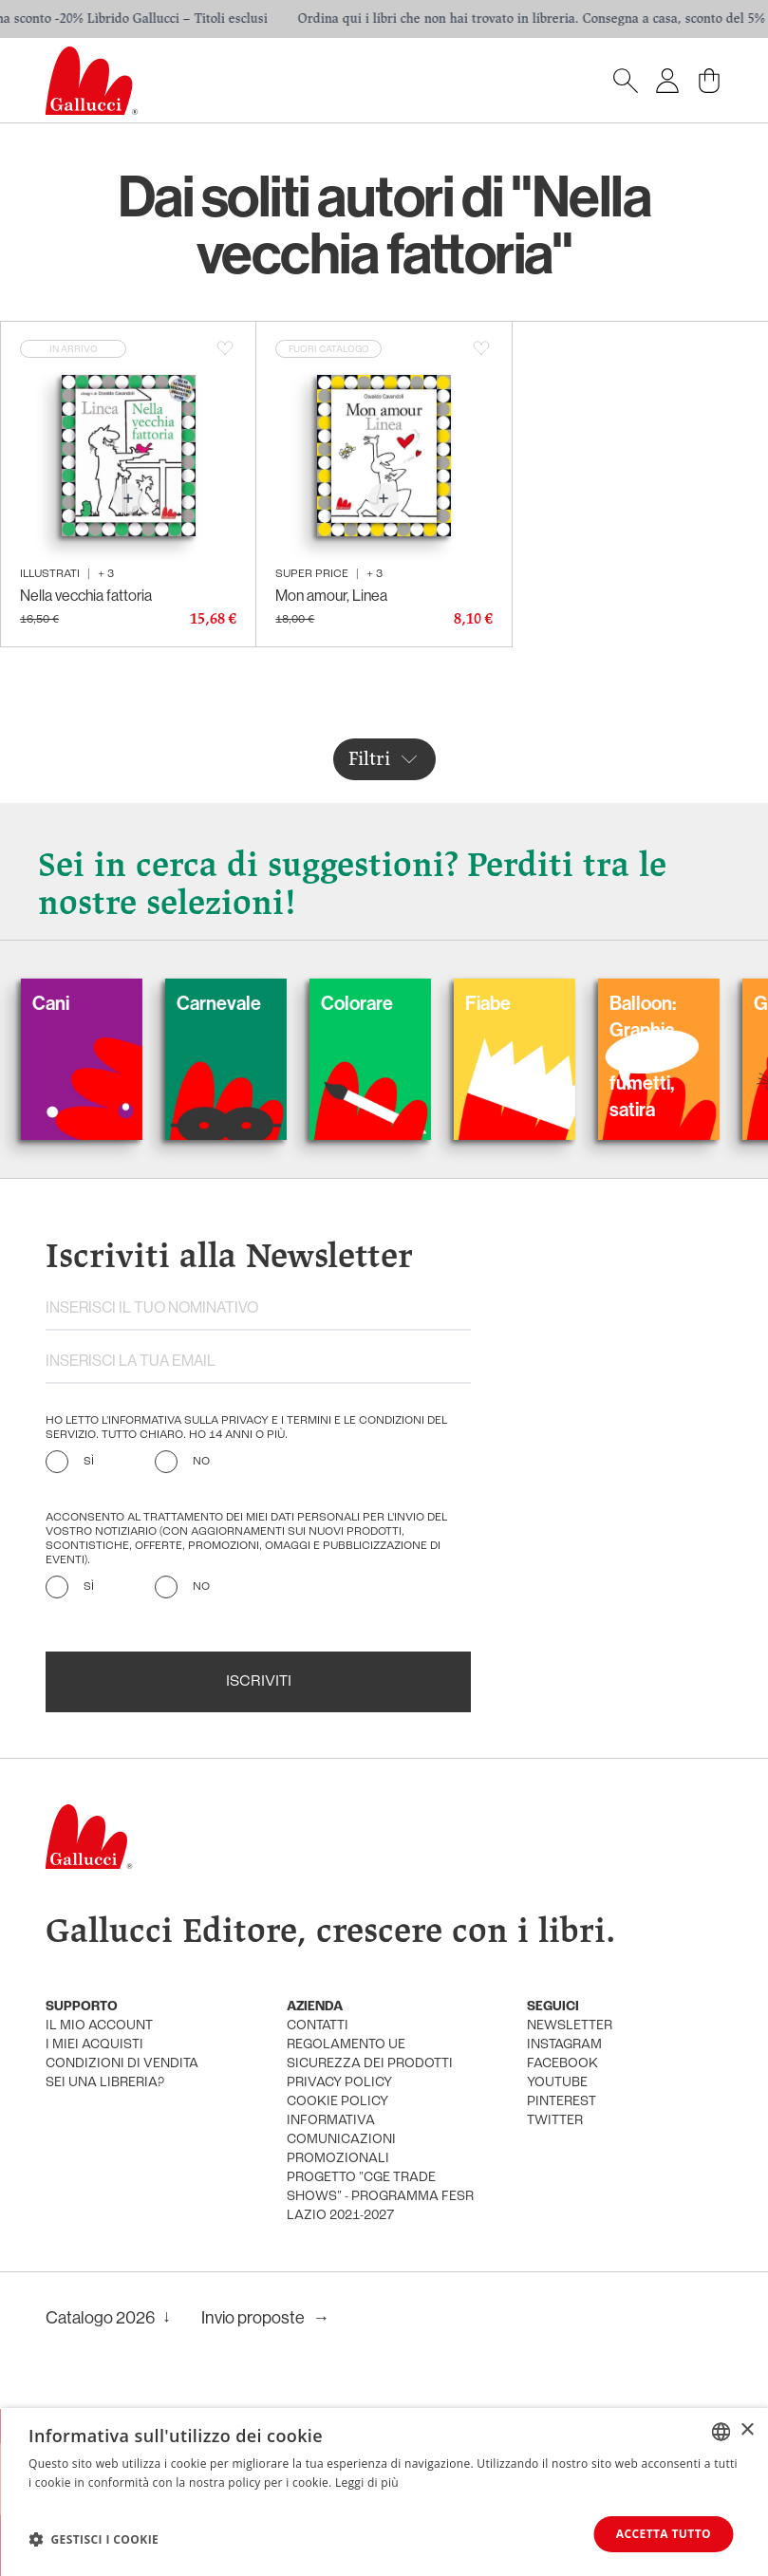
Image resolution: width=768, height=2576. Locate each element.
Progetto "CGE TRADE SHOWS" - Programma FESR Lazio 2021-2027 (380, 2197)
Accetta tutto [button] (663, 2534)
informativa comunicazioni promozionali (341, 2140)
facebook (562, 2064)
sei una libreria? (105, 2083)
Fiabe (515, 1003)
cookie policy (337, 2102)
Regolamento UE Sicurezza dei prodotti (370, 2054)
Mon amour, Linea (331, 595)
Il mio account (99, 2026)
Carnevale (246, 1003)
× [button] (747, 2430)
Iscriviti (258, 1681)
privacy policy (339, 2083)
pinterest (561, 2102)
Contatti (317, 2026)
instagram (564, 2045)
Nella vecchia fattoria (86, 595)
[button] (93, 2538)
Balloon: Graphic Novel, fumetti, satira (670, 1056)
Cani (78, 1003)
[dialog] (384, 2492)
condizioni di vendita (122, 2064)
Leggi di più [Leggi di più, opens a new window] (367, 2482)
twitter (555, 2121)
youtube (557, 2083)
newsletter (569, 2026)
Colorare (384, 1003)
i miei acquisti (94, 2045)
